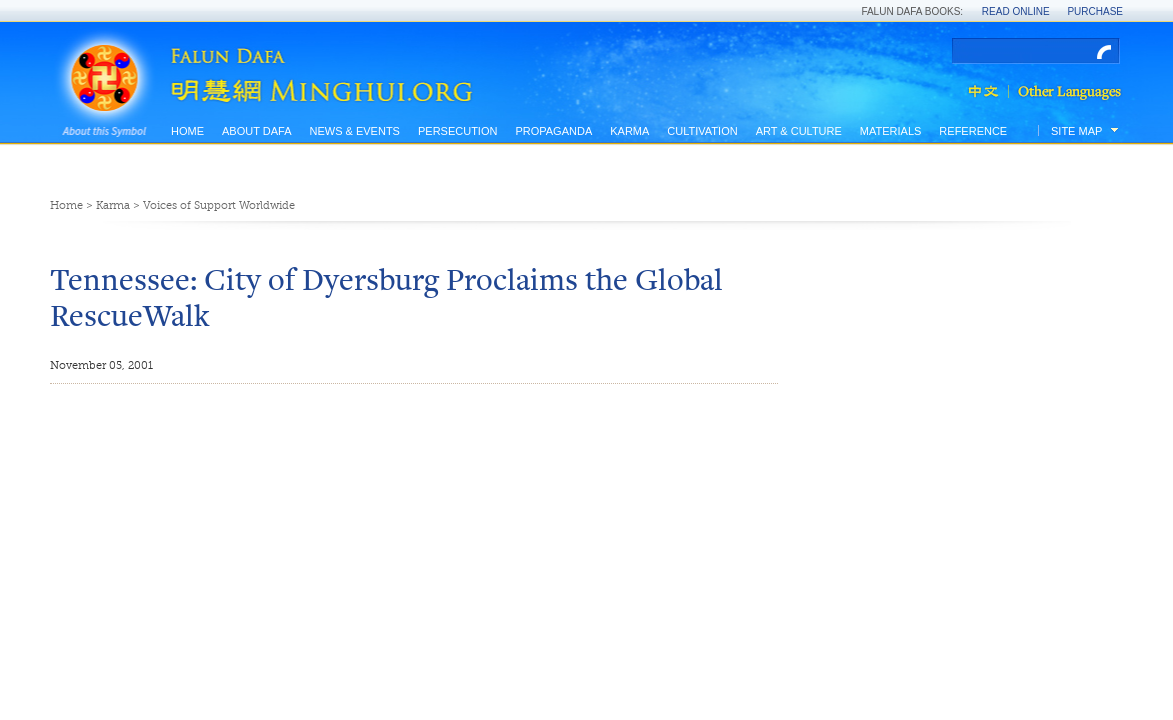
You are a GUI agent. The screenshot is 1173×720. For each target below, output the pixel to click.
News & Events (354, 131)
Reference (973, 131)
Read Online (1016, 11)
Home (187, 131)
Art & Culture (799, 131)
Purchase (1095, 11)
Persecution (457, 131)
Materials (891, 131)
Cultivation (702, 131)
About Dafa (256, 131)
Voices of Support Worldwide (219, 205)
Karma (629, 131)
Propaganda (553, 131)
